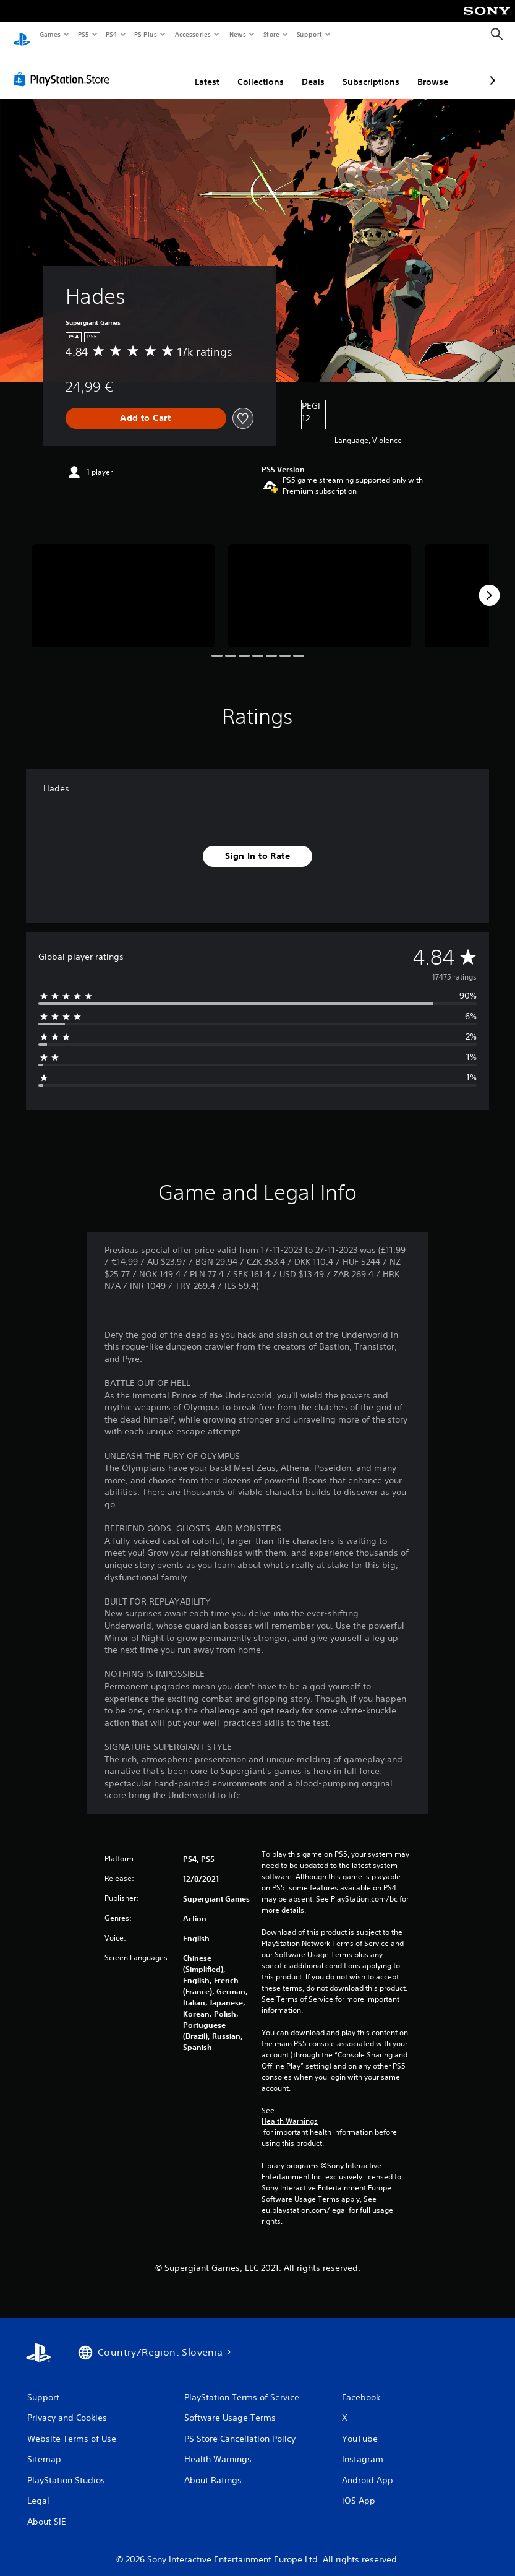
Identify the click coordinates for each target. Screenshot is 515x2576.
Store (271, 34)
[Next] (489, 583)
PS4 (111, 34)
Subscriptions (305, 69)
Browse (367, 69)
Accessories (192, 34)
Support (308, 34)
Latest (141, 69)
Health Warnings (290, 2109)
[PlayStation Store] (64, 67)
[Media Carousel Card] (123, 583)
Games (49, 34)
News (237, 34)
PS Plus (146, 34)
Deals (247, 69)
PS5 (83, 34)
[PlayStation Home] (21, 34)
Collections (195, 69)
